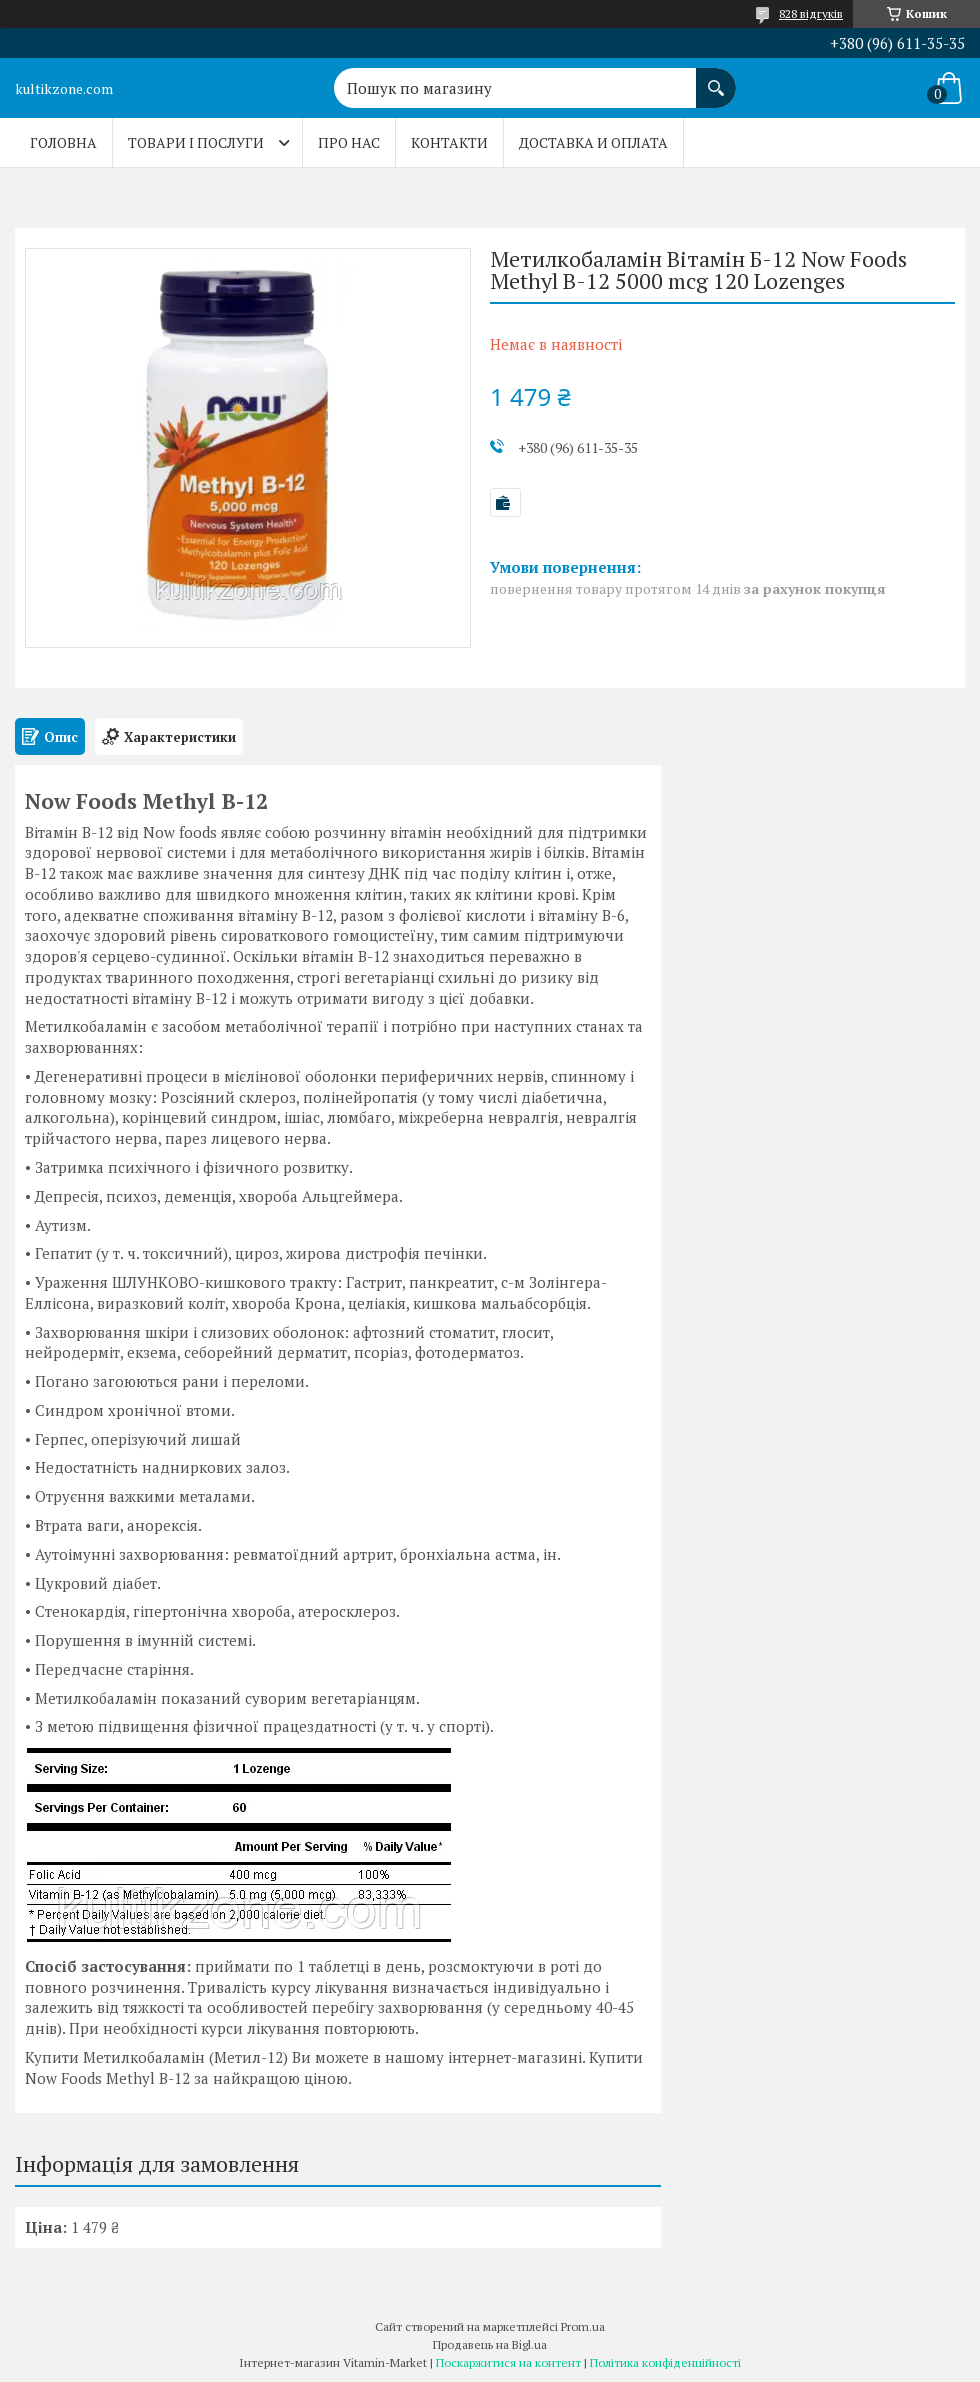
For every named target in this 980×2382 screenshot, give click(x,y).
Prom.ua (583, 2326)
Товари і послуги (196, 142)
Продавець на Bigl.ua (490, 2344)
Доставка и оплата (593, 142)
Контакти (449, 142)
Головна (63, 142)
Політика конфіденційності (665, 2362)
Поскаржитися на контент (508, 2362)
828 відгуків (811, 13)
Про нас (349, 142)
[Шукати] (716, 78)
